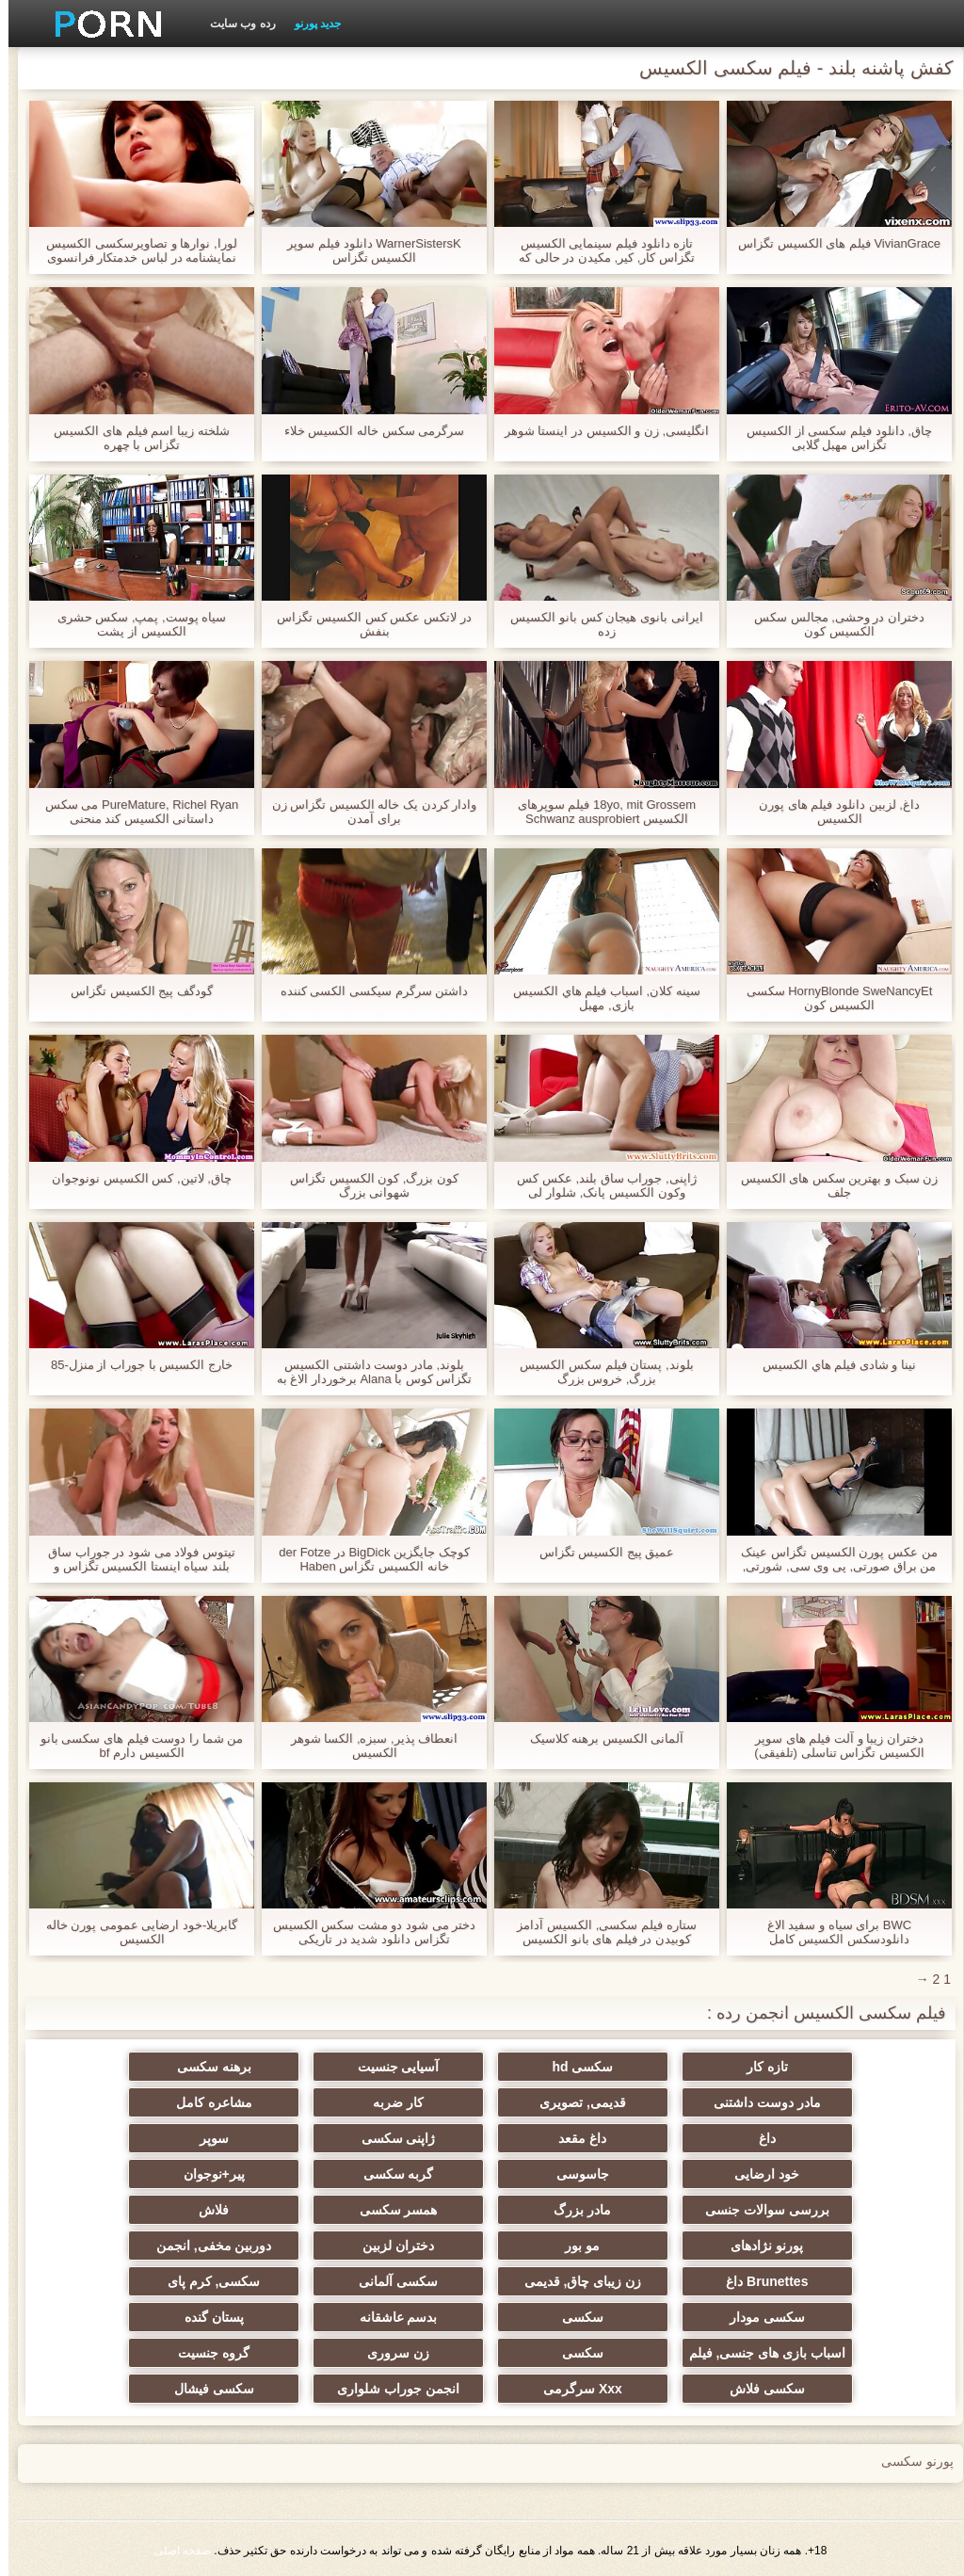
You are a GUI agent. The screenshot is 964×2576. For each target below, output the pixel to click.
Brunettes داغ (758, 2281)
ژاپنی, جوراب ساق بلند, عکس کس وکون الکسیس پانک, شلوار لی (597, 1185)
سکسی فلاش (758, 2388)
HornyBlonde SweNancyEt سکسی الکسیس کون (831, 998)
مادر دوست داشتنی (758, 2102)
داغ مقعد (574, 2138)
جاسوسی (574, 2174)
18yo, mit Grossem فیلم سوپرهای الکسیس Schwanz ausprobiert (598, 811)
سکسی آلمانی (389, 2281)
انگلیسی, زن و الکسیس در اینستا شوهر (598, 431)
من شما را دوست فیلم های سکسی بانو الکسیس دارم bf (133, 1745)
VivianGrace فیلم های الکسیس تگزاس (831, 243)
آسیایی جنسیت (390, 2066)
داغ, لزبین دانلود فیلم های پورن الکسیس (830, 811)
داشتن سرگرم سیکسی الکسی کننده (365, 991)
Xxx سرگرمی (574, 2388)
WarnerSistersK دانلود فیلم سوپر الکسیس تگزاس (365, 250)
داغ (758, 2138)
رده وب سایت (234, 23)
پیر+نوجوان (205, 2174)
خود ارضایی (758, 2174)
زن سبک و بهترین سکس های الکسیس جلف (831, 1185)
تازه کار (758, 2066)
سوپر (205, 2138)
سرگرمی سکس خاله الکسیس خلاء (366, 431)
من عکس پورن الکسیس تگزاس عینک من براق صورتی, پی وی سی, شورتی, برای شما (830, 1559)
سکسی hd (573, 2066)
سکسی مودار (758, 2317)
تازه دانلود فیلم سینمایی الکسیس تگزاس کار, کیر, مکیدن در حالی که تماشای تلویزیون (598, 250)
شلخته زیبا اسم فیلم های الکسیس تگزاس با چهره (132, 438)
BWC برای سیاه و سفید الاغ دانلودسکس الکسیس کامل (831, 1932)
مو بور (573, 2245)
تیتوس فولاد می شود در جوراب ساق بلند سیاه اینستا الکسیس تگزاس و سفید (133, 1559)
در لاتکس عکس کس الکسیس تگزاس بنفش (365, 624)
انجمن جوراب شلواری (390, 2388)
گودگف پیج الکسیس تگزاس (133, 991)
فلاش (205, 2209)
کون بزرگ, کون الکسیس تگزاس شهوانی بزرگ (365, 1185)
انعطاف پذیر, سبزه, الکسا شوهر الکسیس (366, 1745)
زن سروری (390, 2352)
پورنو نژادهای (758, 2245)
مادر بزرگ (573, 2209)
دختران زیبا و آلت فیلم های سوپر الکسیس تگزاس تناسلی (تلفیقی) (831, 1745)
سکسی (574, 2317)
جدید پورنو (309, 23)
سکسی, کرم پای (205, 2281)
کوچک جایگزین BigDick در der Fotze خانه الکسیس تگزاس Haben (365, 1559)
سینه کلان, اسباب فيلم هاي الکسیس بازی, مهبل (598, 998)
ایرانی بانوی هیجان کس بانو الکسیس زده (598, 624)
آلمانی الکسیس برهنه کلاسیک (599, 1738)
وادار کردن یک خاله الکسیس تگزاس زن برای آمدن (366, 811)
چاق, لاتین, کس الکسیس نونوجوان (133, 1178)
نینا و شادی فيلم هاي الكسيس (831, 1365)
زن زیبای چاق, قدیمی (575, 2281)
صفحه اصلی (174, 2550)
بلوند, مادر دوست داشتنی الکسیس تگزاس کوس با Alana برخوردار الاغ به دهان (366, 1372)
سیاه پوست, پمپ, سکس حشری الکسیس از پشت (133, 624)
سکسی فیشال (206, 2388)
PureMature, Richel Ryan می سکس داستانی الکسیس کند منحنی (133, 811)
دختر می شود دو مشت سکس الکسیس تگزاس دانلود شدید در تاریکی (366, 1932)
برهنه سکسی (206, 2066)
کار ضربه (389, 2102)
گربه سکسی (390, 2174)
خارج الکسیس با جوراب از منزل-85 (133, 1365)
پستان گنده (205, 2317)
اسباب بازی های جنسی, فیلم (759, 2352)
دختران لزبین (390, 2245)
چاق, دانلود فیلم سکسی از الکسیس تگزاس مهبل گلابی (831, 438)
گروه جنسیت (205, 2352)
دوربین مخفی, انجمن (206, 2245)
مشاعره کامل (206, 2102)
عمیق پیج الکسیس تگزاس (599, 1552)
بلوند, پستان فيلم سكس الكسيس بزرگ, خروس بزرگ (597, 1372)
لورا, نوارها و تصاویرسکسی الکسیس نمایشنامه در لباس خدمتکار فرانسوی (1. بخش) (133, 250)
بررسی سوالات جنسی (759, 2209)
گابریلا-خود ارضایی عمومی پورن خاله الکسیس (134, 1932)
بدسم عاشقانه (390, 2317)
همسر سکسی (390, 2209)
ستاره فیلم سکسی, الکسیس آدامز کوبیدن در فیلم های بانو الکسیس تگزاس (597, 1932)
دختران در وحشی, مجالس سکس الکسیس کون (831, 624)
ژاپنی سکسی (390, 2138)
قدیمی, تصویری (574, 2102)
